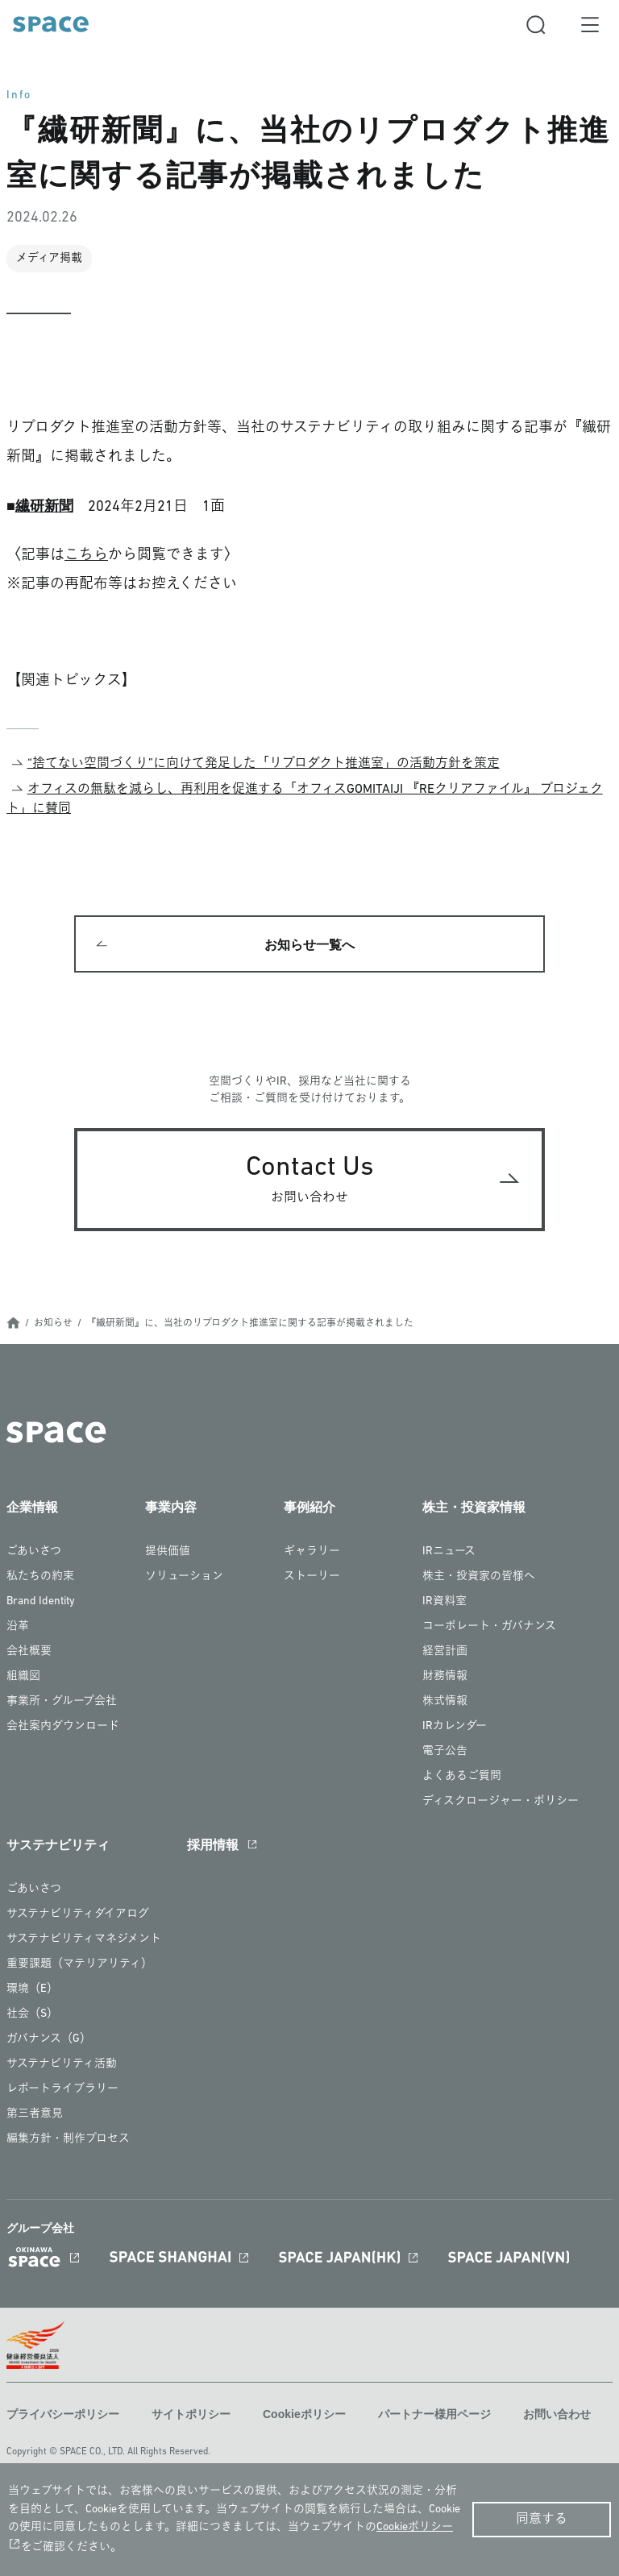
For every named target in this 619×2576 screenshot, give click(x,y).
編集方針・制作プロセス (68, 2139)
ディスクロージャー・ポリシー (500, 1801)
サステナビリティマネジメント (83, 1939)
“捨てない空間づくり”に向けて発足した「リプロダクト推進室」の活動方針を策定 (263, 763)
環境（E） (32, 1989)
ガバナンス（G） (48, 2039)
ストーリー (312, 1576)
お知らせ (53, 1324)
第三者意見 (34, 2114)
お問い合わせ (557, 2414)
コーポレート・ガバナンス (489, 1626)
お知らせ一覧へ (309, 945)
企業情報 (32, 1507)
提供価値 (167, 1551)
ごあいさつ (33, 1551)
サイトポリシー (191, 2414)
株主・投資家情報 (474, 1507)
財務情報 (444, 1676)
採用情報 (213, 1845)
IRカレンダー (454, 1726)
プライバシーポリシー (62, 2414)
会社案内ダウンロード (62, 1726)
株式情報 (444, 1701)
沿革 (17, 1626)
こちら (86, 555)
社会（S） (32, 2014)
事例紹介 (309, 1507)
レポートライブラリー (62, 2089)
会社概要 (29, 1651)
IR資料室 (444, 1601)
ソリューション (184, 1576)
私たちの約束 (40, 1576)
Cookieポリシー (304, 2414)
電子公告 (444, 1751)
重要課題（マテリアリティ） (79, 1964)
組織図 (23, 1676)
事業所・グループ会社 (61, 1701)
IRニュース (449, 1551)
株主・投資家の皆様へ (478, 1576)
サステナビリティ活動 (61, 2064)
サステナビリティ (58, 1845)
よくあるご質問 (461, 1776)
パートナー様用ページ (434, 2414)
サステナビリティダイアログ (77, 1914)
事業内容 (171, 1507)
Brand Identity (40, 1601)
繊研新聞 (44, 506)
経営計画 (444, 1651)
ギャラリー (312, 1551)
